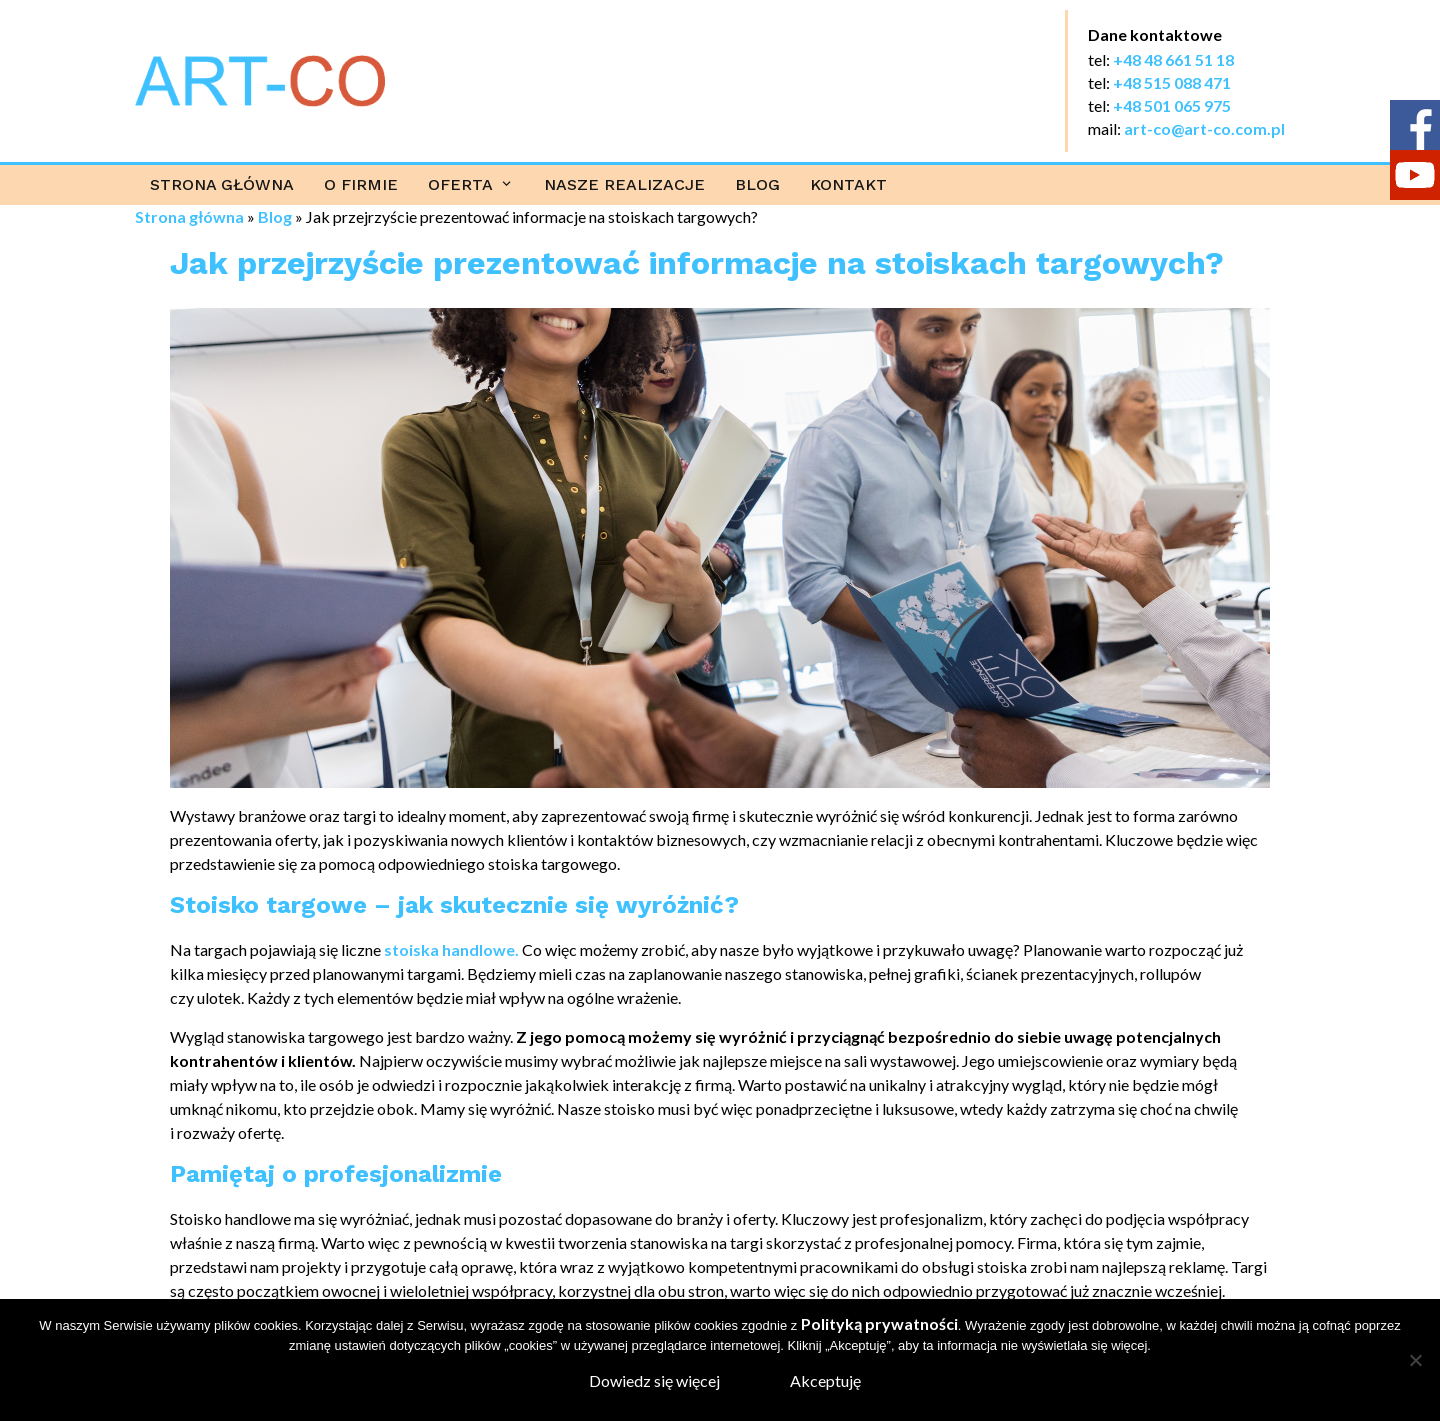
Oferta (460, 184)
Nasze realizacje (624, 184)
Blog (757, 184)
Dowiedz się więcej (654, 1380)
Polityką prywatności (879, 1323)
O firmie (361, 184)
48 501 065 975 (1177, 105)
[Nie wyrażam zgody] (1415, 1360)
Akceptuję (825, 1380)
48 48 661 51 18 (1178, 59)
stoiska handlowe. (451, 949)
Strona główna (222, 184)
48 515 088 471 (1177, 82)
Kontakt (848, 184)
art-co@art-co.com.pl (1204, 128)
